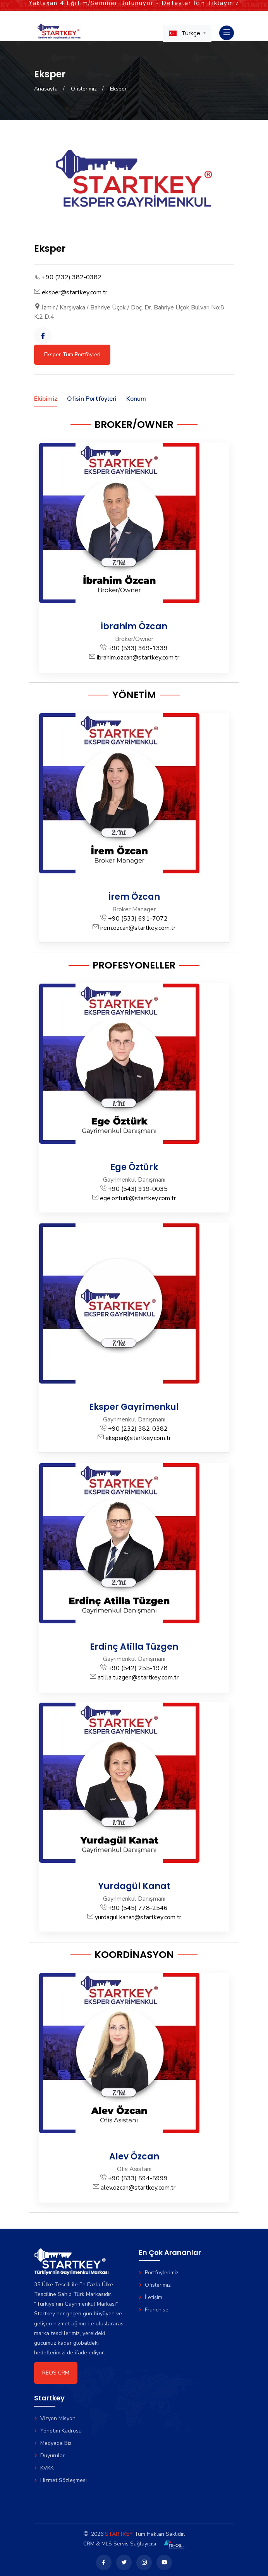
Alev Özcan (134, 2157)
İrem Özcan (134, 897)
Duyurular (49, 2455)
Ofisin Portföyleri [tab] (92, 399)
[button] (187, 33)
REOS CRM (55, 2372)
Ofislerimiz (84, 88)
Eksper (118, 88)
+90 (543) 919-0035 (138, 1189)
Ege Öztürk (134, 1167)
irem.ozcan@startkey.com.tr (137, 928)
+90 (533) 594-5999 (138, 2178)
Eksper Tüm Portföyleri (72, 354)
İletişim (150, 2297)
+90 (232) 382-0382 (71, 277)
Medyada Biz (53, 2443)
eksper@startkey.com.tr (74, 292)
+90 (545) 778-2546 (138, 1908)
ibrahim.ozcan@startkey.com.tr (138, 657)
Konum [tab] (136, 399)
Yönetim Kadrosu (58, 2430)
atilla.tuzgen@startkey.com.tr (138, 1677)
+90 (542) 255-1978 (138, 1668)
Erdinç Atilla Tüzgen (134, 1647)
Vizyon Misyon (55, 2418)
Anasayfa (46, 88)
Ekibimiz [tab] (45, 399)
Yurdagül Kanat (134, 1886)
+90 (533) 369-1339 (138, 648)
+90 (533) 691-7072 (138, 918)
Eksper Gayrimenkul (134, 1407)
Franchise (153, 2309)
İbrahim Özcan (134, 626)
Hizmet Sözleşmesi (60, 2480)
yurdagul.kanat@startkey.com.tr (138, 1917)
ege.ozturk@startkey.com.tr (138, 1198)
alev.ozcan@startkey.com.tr (138, 2187)
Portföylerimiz (159, 2272)
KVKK (43, 2468)
